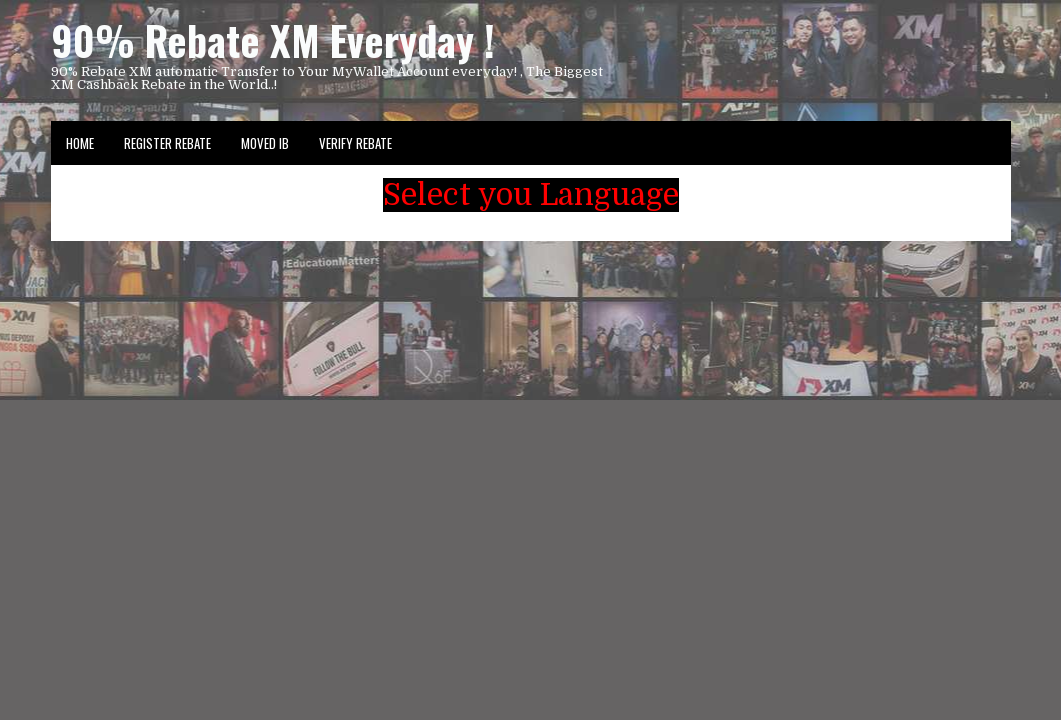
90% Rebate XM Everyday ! (273, 40)
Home (80, 143)
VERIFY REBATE (355, 143)
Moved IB (265, 143)
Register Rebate (167, 143)
